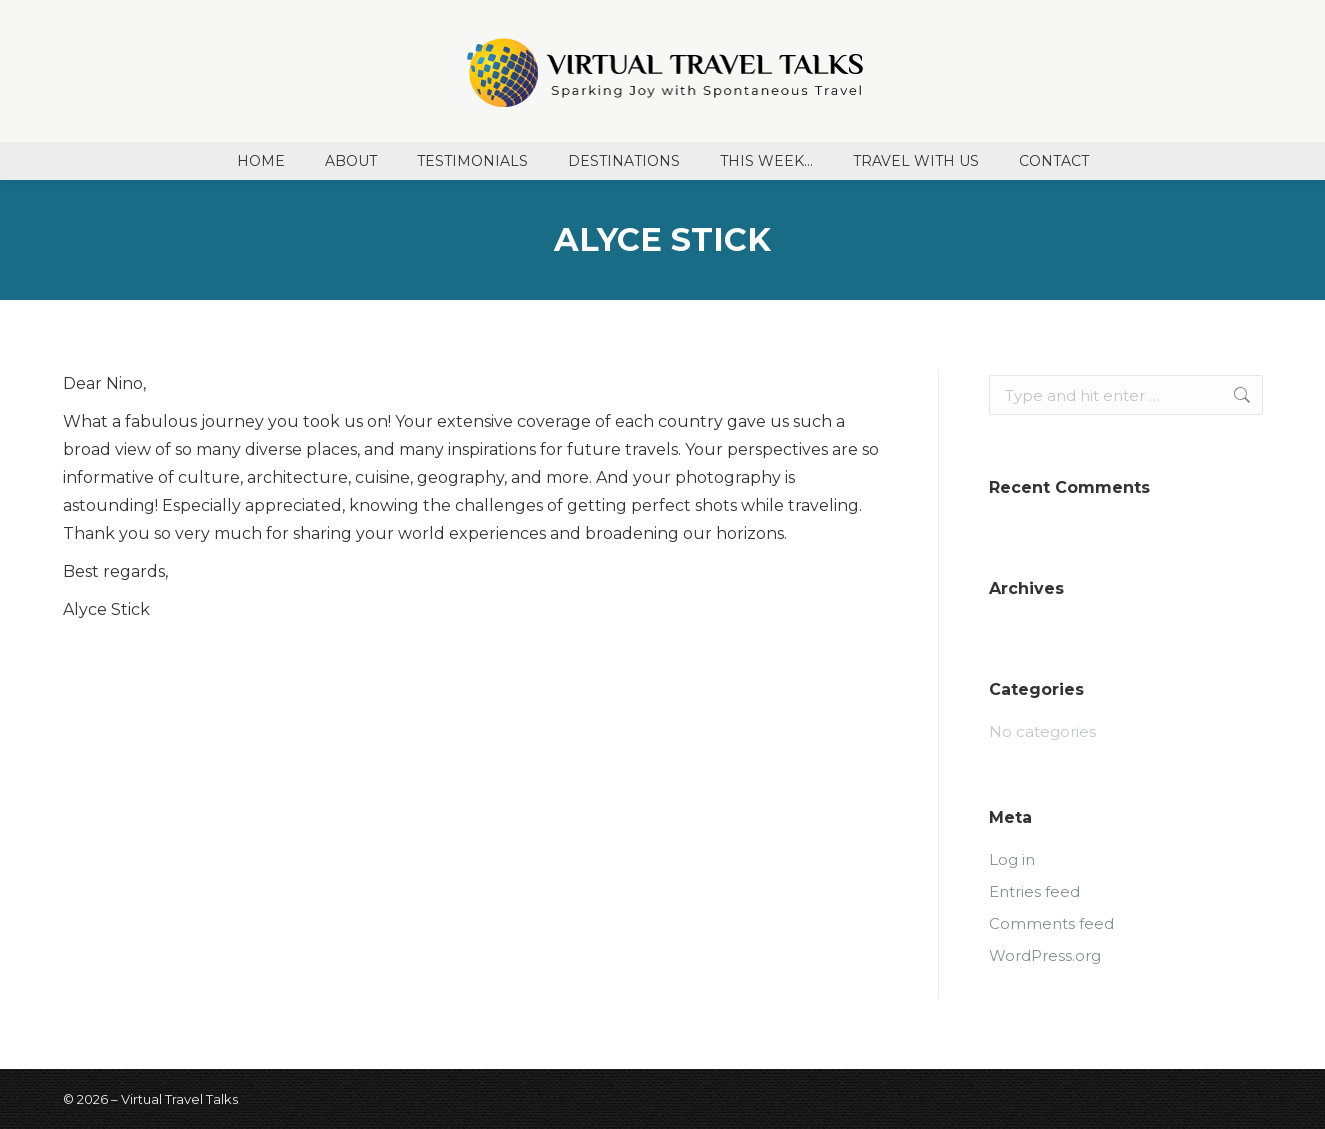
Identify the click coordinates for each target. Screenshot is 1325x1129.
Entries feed (1034, 891)
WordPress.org (1045, 955)
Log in (1012, 859)
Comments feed (1051, 923)
